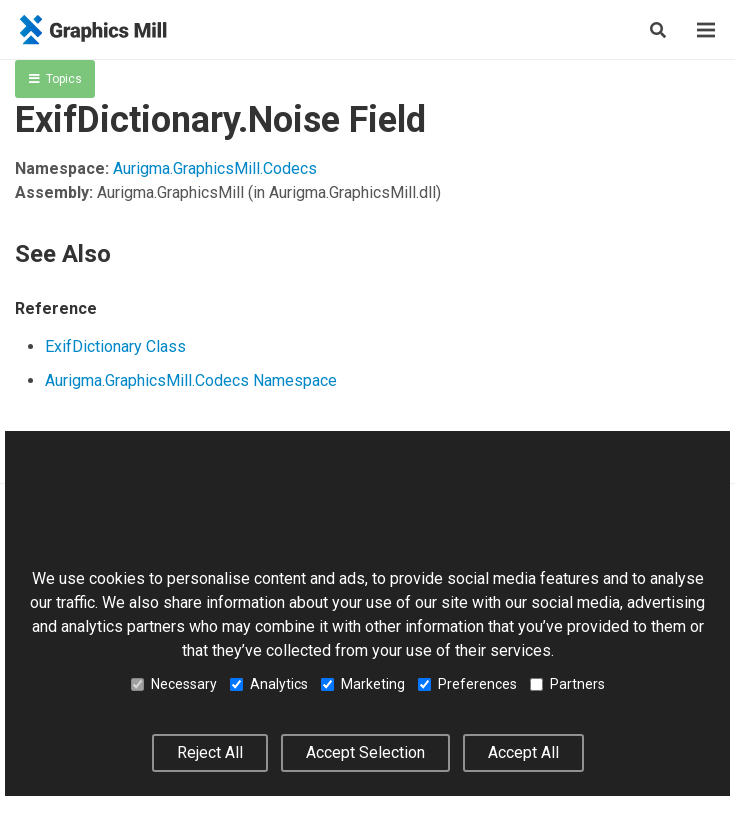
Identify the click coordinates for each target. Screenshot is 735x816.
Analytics (269, 684)
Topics (55, 79)
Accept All (523, 752)
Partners (567, 684)
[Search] (658, 30)
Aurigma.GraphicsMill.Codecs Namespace (191, 380)
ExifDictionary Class (115, 346)
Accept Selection (365, 752)
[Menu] (706, 30)
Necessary (174, 684)
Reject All (210, 752)
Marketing (363, 684)
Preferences (467, 684)
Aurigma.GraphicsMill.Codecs (215, 168)
